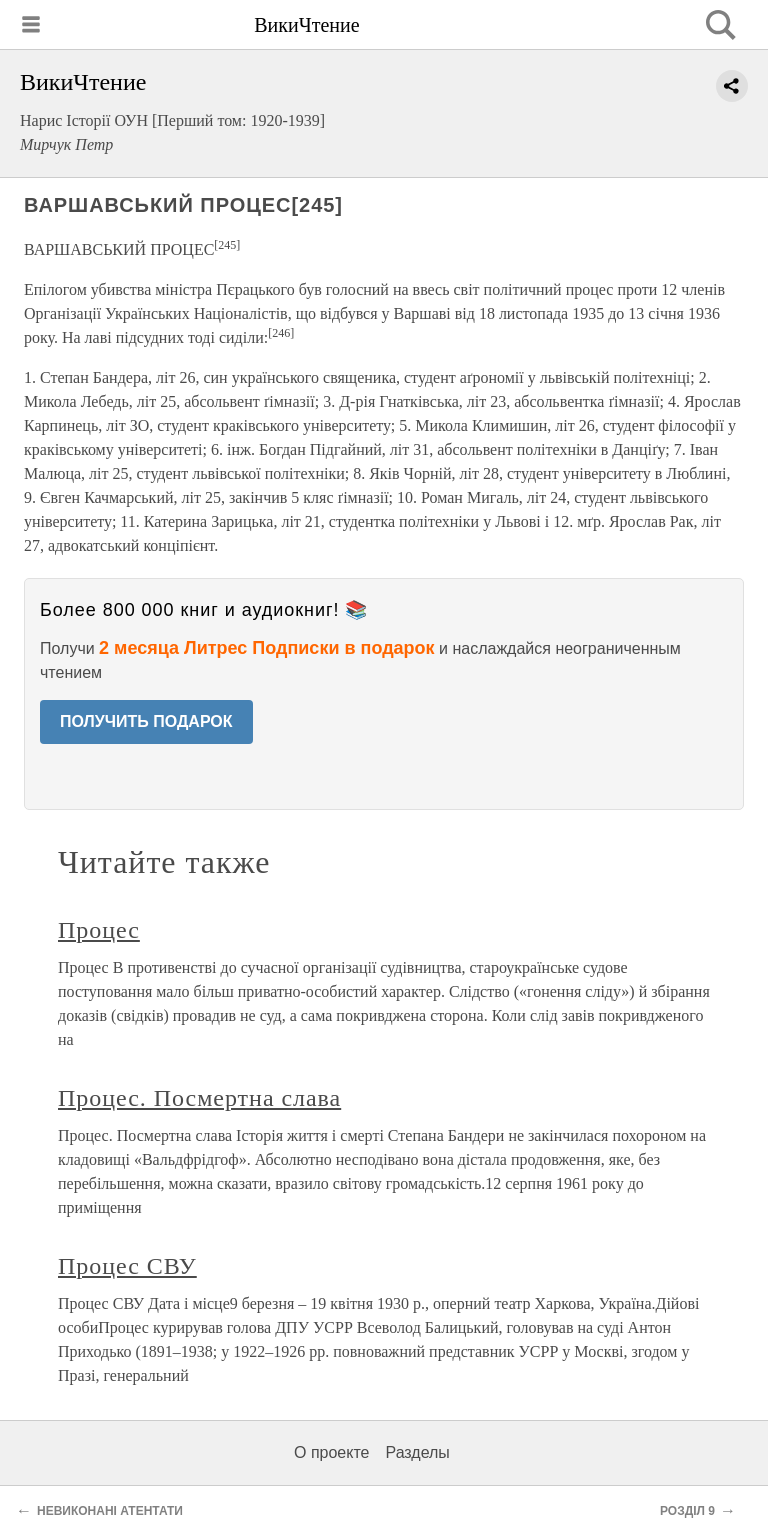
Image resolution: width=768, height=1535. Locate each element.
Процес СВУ (127, 1266)
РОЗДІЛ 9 (687, 1511)
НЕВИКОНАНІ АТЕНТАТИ (110, 1511)
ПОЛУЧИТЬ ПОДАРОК (146, 721)
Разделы (417, 1452)
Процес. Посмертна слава (199, 1098)
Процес (99, 930)
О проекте (331, 1452)
